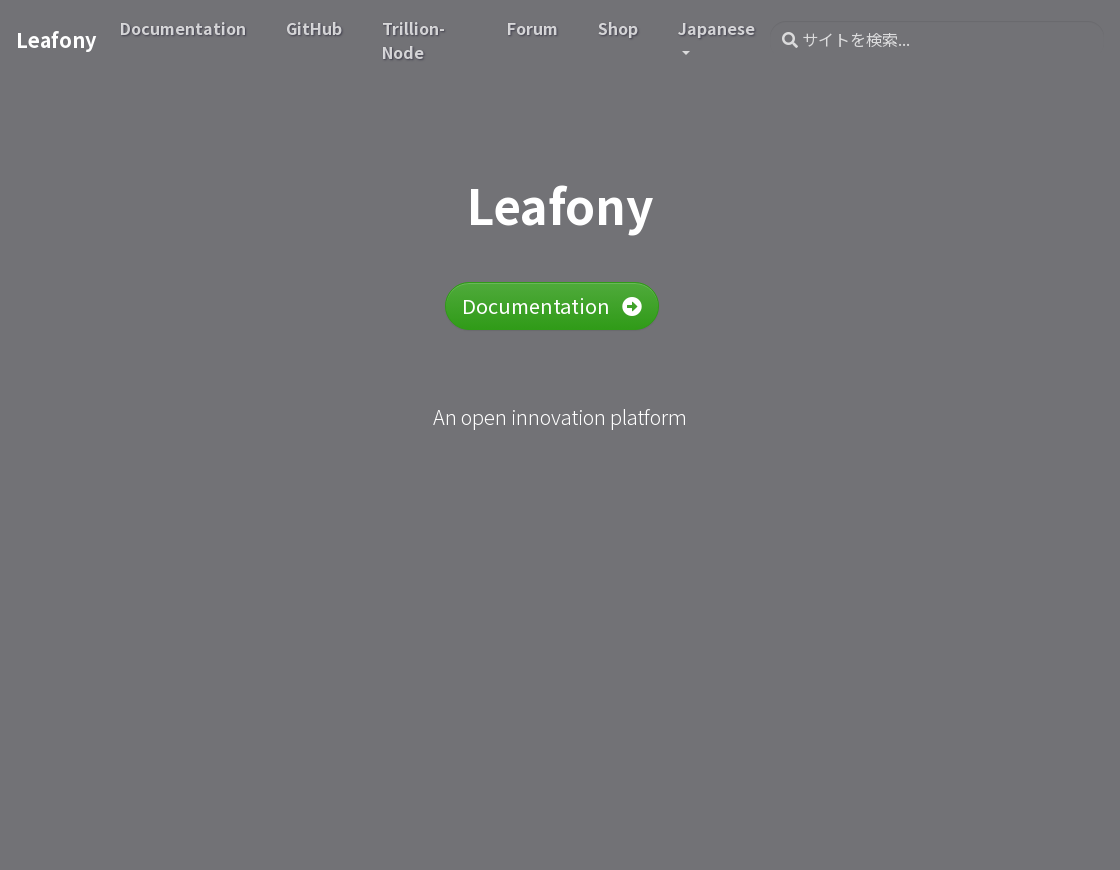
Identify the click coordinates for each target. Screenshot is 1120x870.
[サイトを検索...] (937, 40)
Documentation (552, 305)
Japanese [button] (716, 28)
